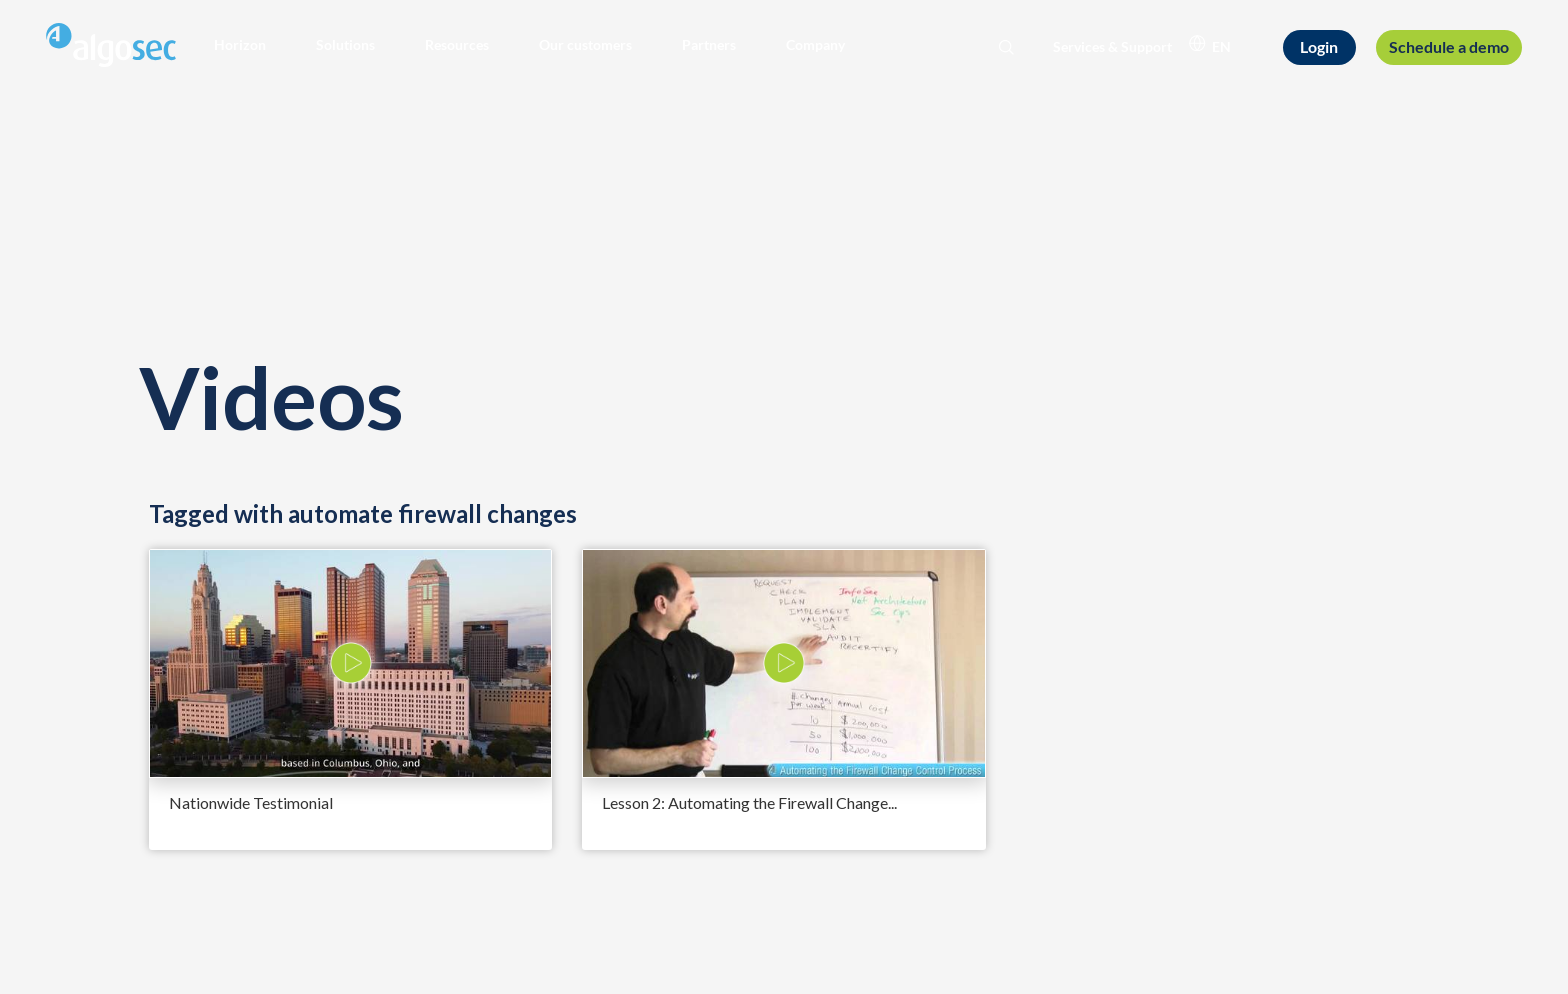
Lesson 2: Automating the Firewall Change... (749, 802)
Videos (271, 396)
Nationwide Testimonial (251, 802)
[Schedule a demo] (1448, 47)
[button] (240, 45)
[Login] (1320, 47)
